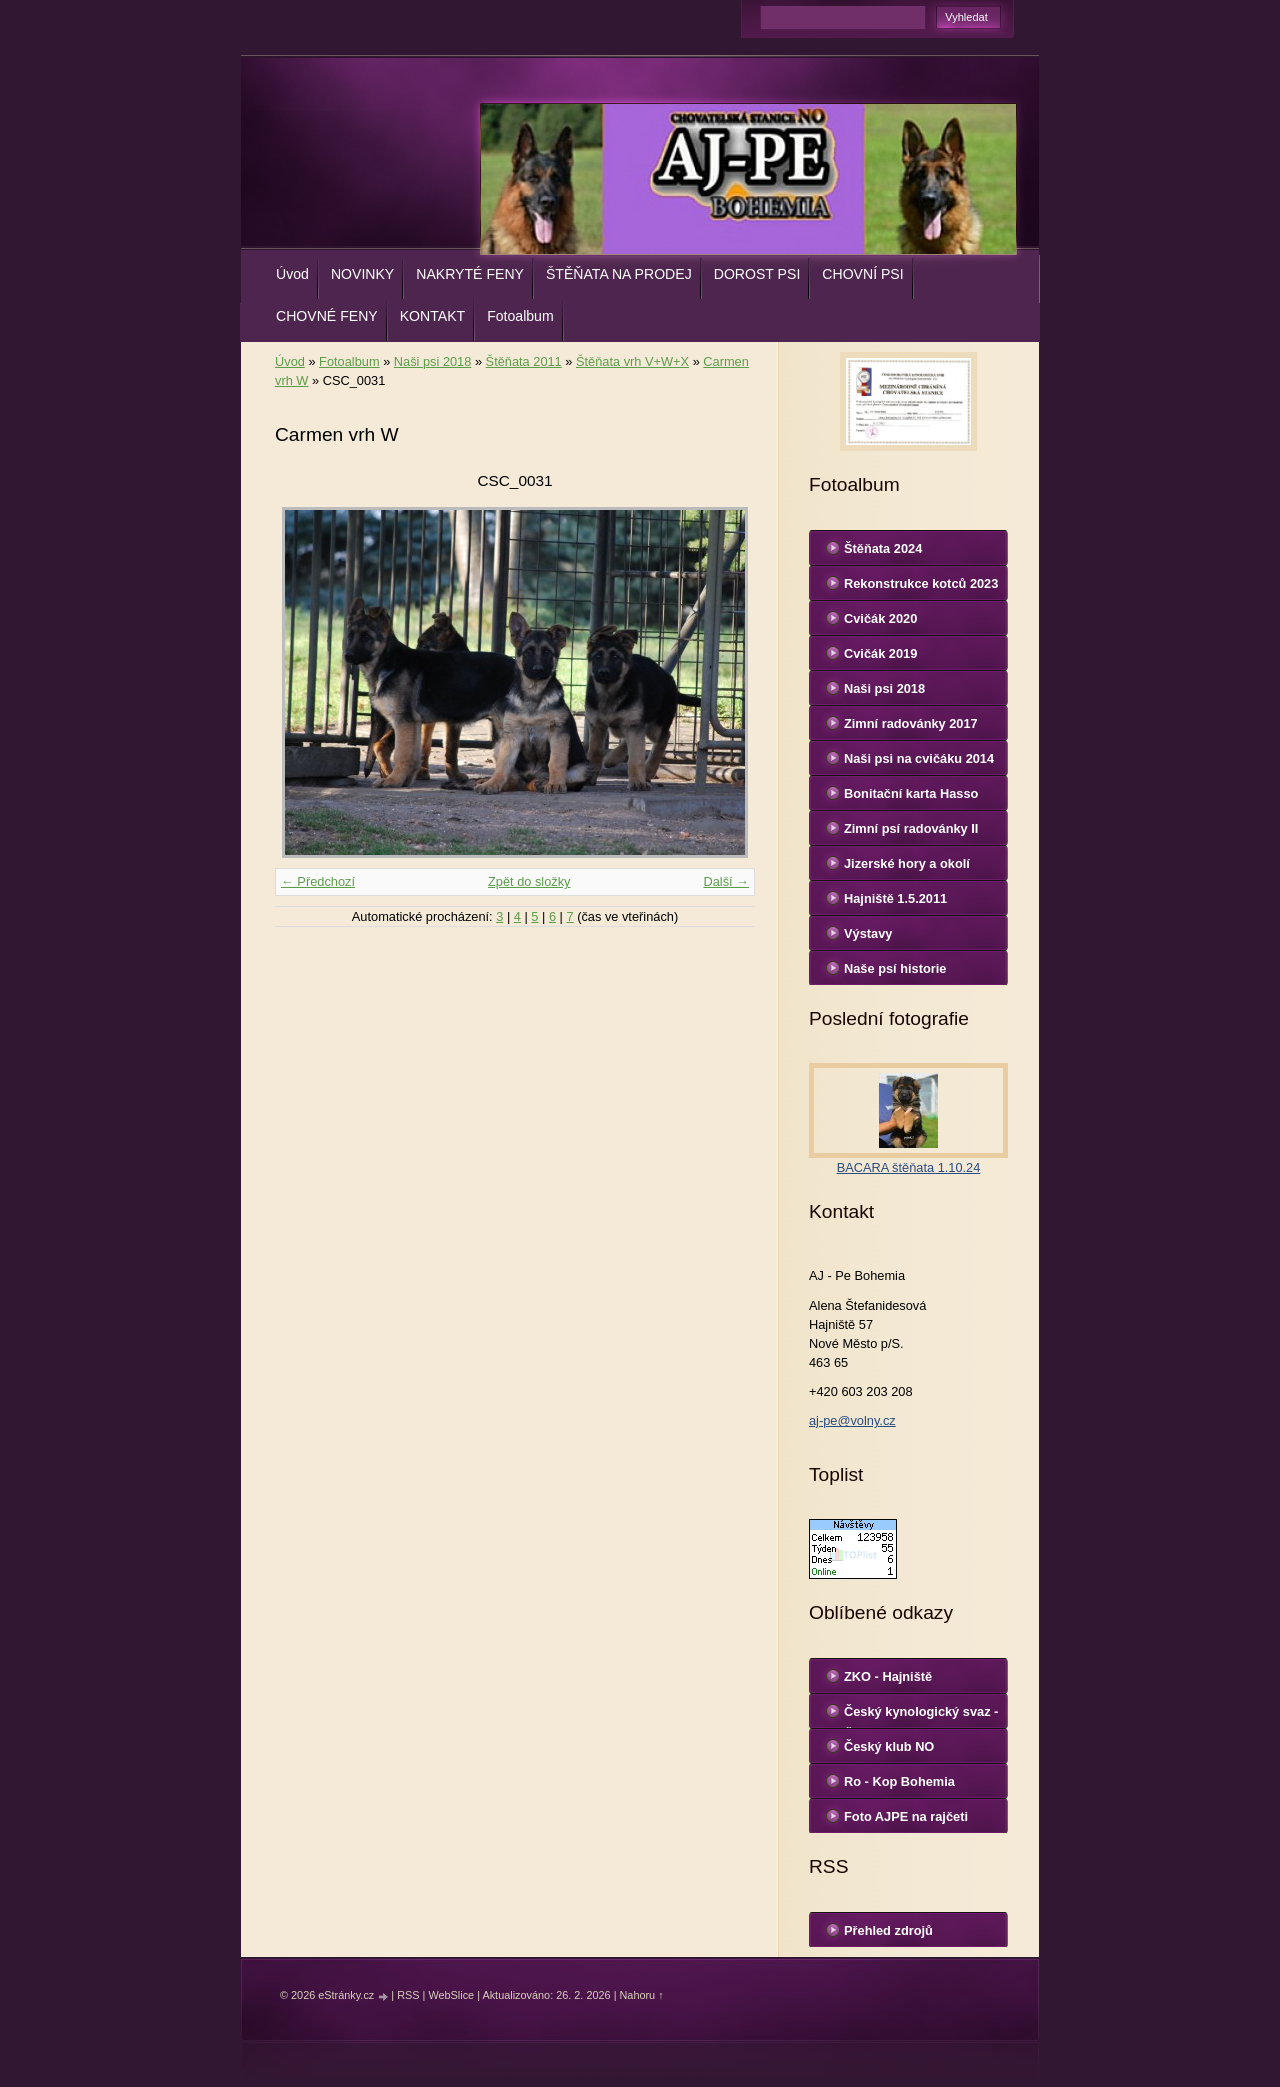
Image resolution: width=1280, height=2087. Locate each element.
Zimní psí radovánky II (911, 828)
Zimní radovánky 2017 (911, 723)
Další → (726, 881)
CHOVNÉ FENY (327, 316)
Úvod (292, 274)
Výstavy (868, 933)
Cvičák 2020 (880, 618)
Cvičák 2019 (880, 653)
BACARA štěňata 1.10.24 (909, 1167)
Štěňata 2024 (883, 548)
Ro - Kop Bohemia (899, 1781)
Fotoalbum (520, 316)
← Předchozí (318, 881)
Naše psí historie (895, 968)
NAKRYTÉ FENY (470, 274)
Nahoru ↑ (641, 1995)
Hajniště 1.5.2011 (895, 898)
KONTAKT (432, 316)
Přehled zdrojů (888, 1930)
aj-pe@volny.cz (852, 1420)
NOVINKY (362, 274)
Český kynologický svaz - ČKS (921, 1716)
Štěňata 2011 (524, 361)
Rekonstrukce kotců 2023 (921, 583)
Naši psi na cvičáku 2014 (919, 758)
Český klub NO (889, 1746)
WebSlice (451, 1995)
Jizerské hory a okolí (907, 863)
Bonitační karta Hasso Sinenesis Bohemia (911, 798)
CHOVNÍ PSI (862, 274)
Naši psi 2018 (433, 361)
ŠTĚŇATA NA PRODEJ (619, 274)
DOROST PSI (757, 274)
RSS (408, 1995)
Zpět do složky (529, 881)
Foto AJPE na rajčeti (906, 1816)
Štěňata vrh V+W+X (632, 361)
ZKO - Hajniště (888, 1676)
